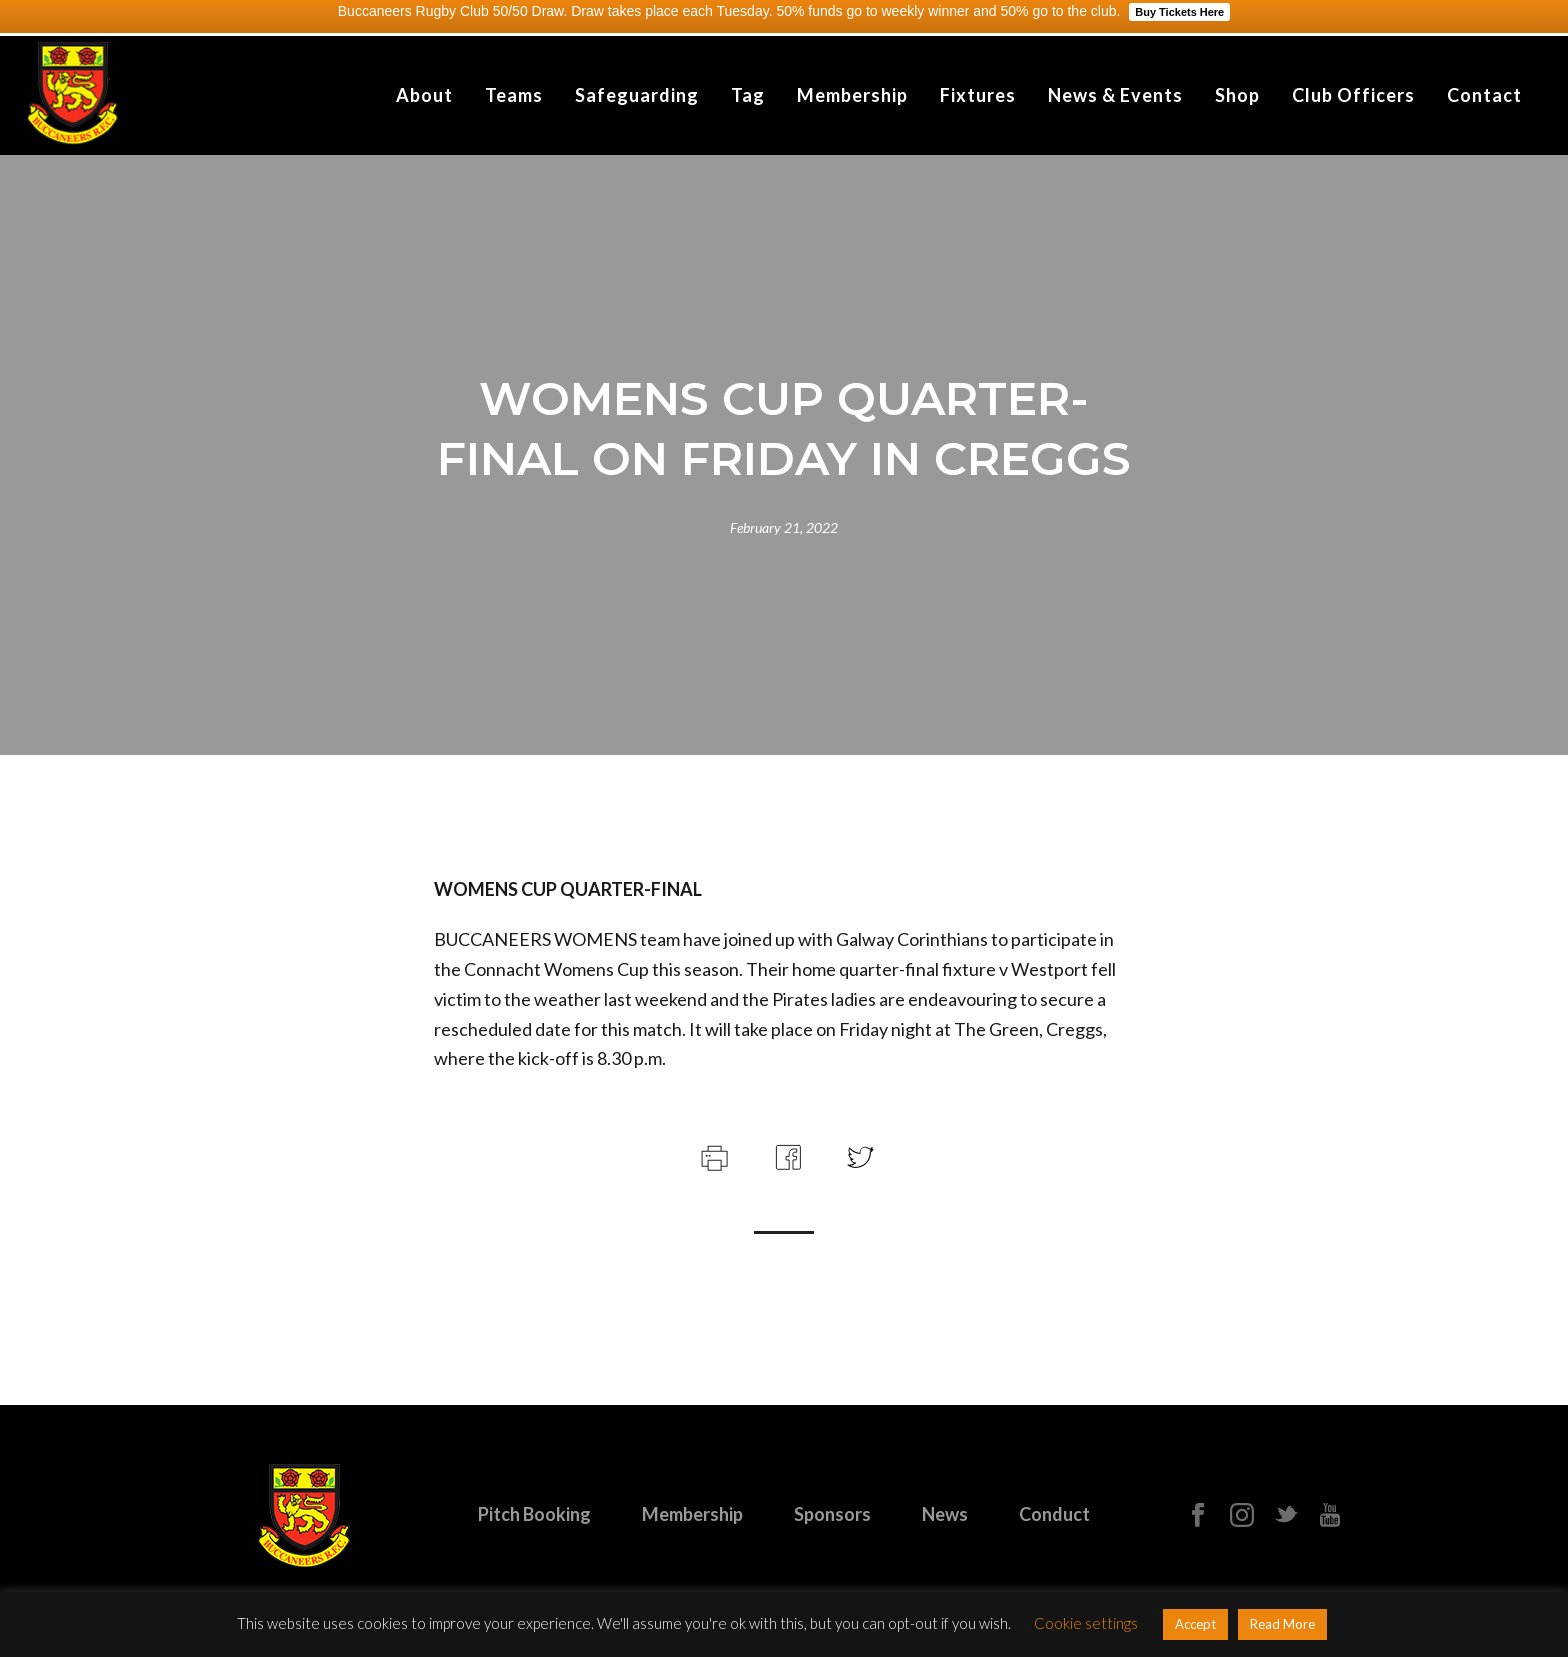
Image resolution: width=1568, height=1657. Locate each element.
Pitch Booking (534, 1514)
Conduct (1054, 1514)
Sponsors (832, 1514)
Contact (1484, 95)
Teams (514, 95)
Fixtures (978, 95)
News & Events (1115, 95)
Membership (852, 95)
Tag (748, 95)
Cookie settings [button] (1086, 1623)
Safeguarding (637, 95)
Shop (1237, 95)
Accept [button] (1195, 1624)
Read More (1282, 1624)
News (945, 1514)
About (424, 95)
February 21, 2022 (784, 527)
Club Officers (1353, 95)
